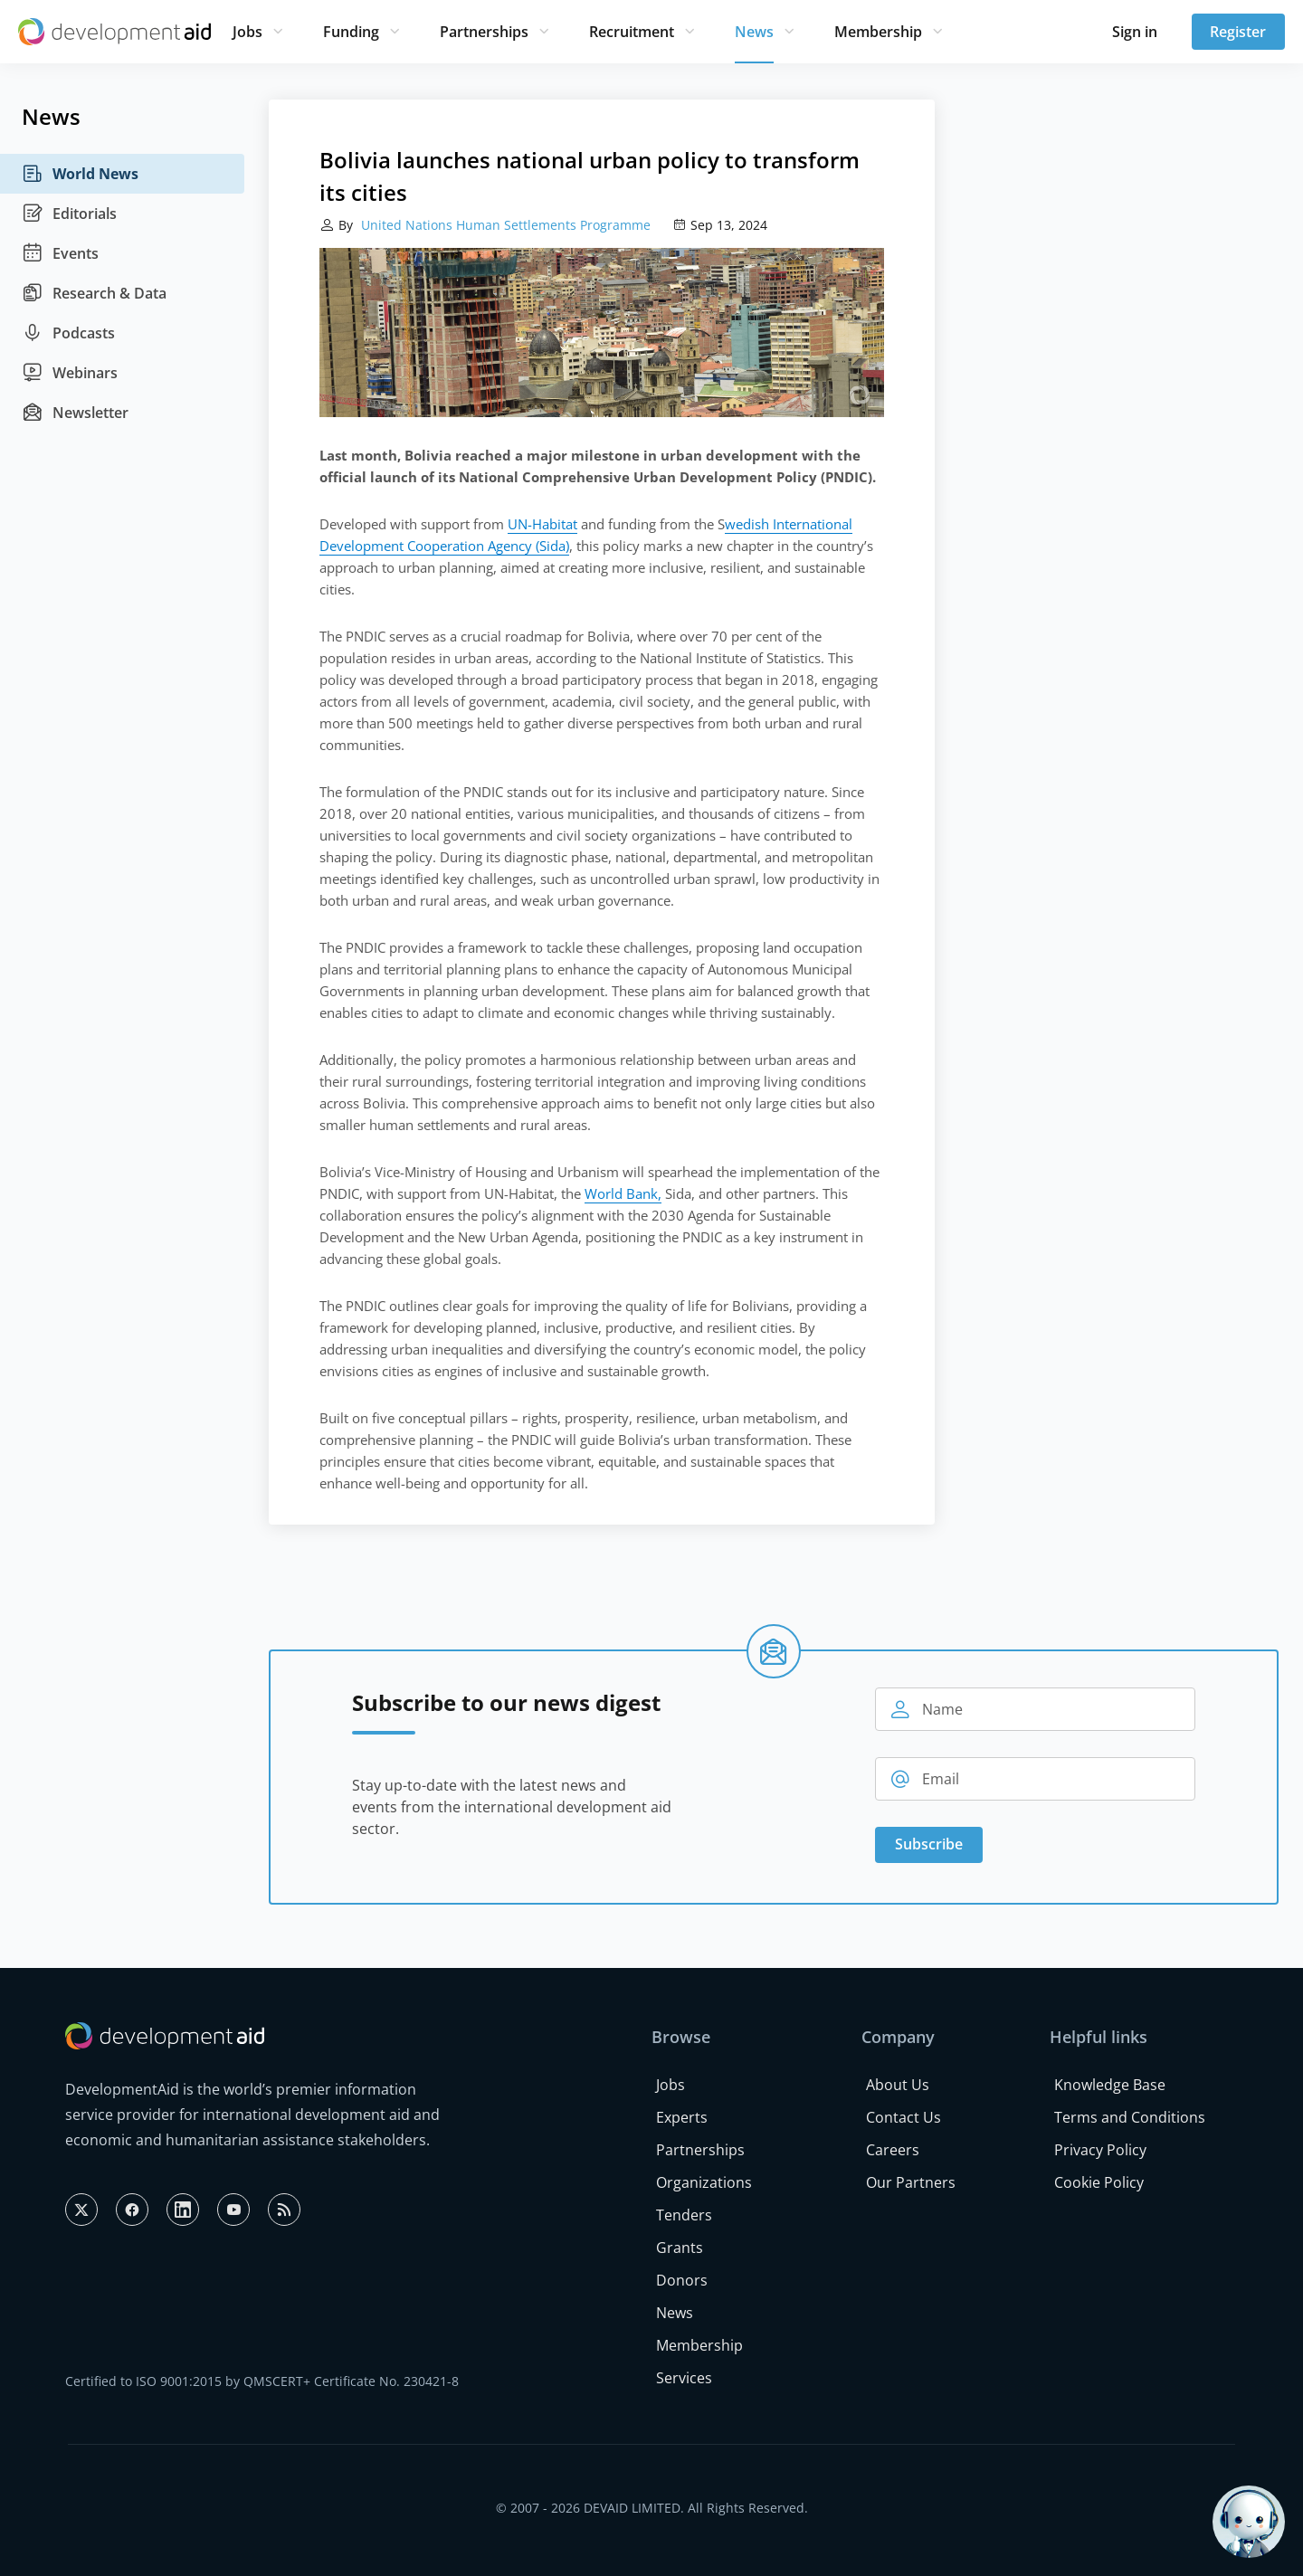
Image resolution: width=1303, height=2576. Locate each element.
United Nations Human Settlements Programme (504, 224)
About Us (897, 2085)
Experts (682, 2117)
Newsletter (75, 412)
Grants (679, 2248)
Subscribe (929, 1844)
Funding (351, 32)
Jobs (247, 32)
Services (684, 2378)
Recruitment (631, 32)
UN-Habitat (542, 524)
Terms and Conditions (1129, 2117)
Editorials (69, 213)
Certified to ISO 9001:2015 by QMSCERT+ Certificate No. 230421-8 (262, 2381)
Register (1238, 32)
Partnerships (484, 32)
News (754, 32)
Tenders (684, 2215)
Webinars (70, 373)
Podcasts (68, 333)
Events (60, 253)
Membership (878, 32)
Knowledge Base (1109, 2085)
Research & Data (94, 293)
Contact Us (903, 2117)
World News (80, 174)
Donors (682, 2280)
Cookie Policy (1099, 2182)
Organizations (704, 2182)
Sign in (1134, 32)
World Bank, (623, 1193)
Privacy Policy (1100, 2150)
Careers (892, 2150)
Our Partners (911, 2182)
